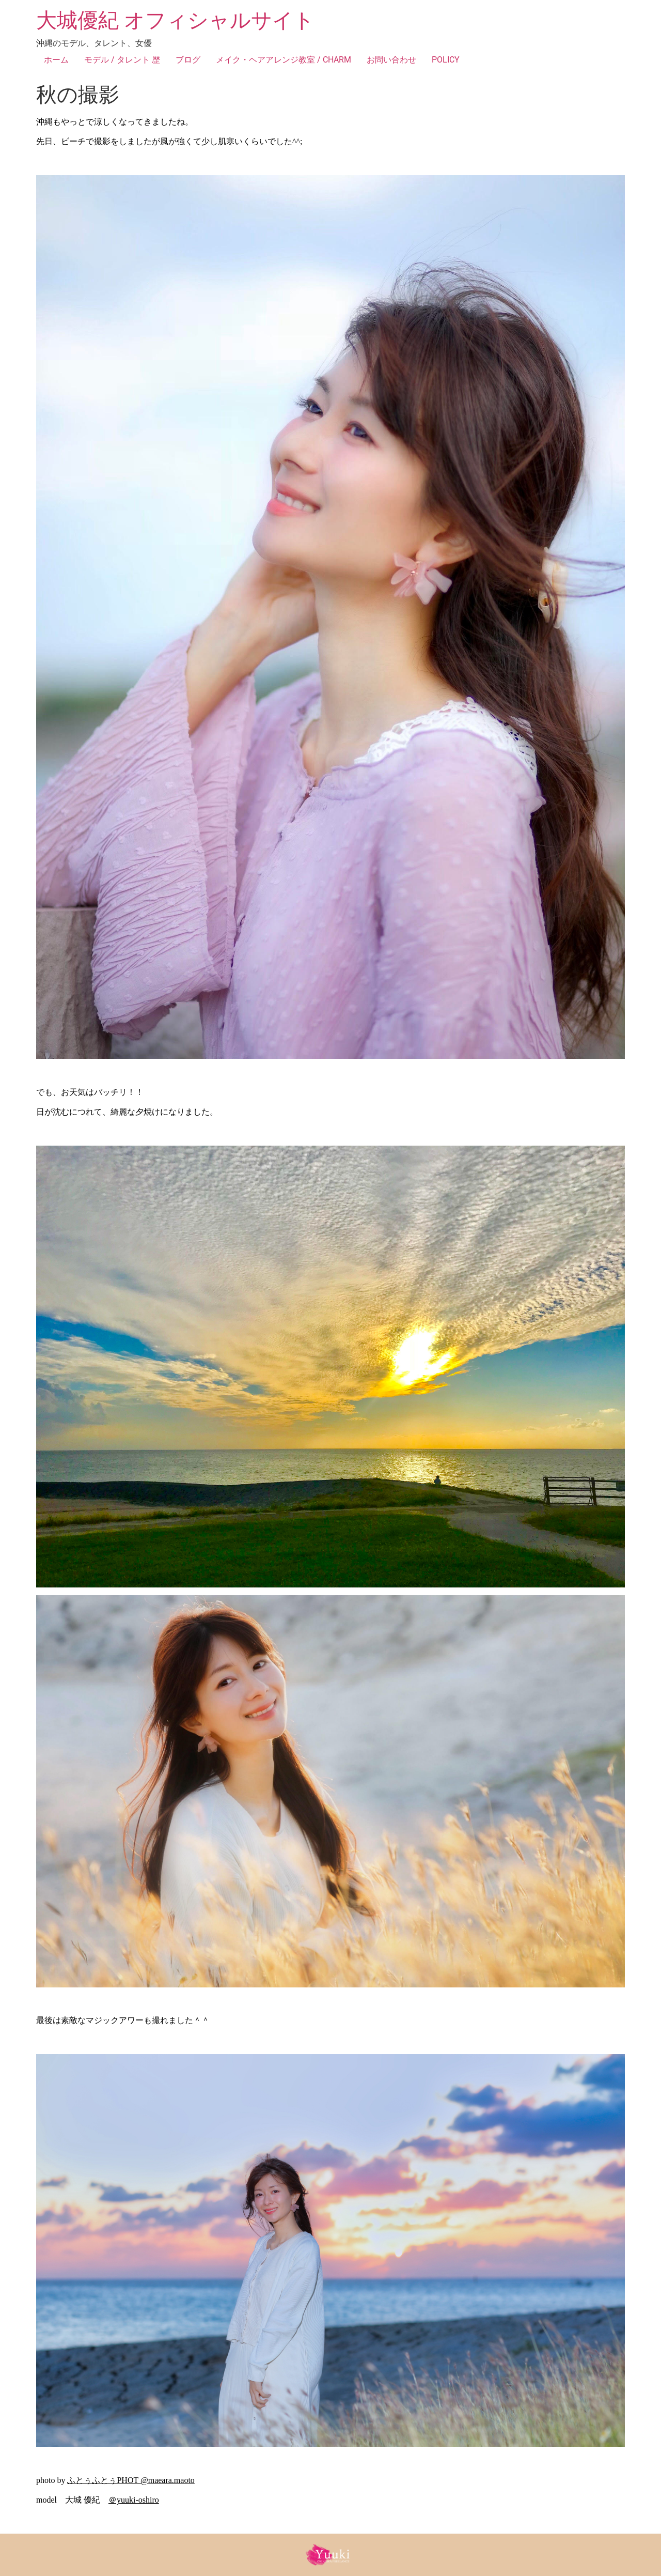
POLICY (446, 60)
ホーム (56, 60)
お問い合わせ (391, 60)
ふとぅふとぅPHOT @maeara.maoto (130, 2480)
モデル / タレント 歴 (122, 60)
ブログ (188, 60)
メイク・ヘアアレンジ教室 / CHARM (283, 60)
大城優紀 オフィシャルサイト (175, 20)
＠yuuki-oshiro (133, 2499)
